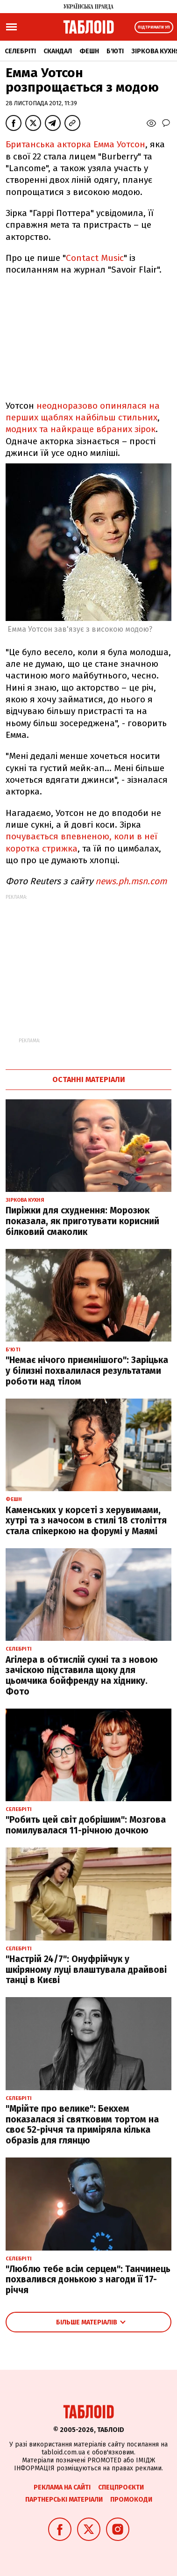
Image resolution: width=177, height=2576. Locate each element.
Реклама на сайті (62, 2487)
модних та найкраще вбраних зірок (81, 429)
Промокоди (131, 2500)
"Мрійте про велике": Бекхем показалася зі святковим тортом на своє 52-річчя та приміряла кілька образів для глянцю (82, 2124)
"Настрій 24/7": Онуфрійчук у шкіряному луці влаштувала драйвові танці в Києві (86, 1970)
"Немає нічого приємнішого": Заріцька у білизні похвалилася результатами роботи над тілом (87, 1371)
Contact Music (95, 258)
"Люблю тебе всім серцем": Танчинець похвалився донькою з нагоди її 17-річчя (88, 2280)
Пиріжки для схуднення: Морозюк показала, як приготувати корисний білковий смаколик (82, 1221)
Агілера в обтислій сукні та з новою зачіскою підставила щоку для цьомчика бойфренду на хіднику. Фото (82, 1675)
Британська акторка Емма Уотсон (75, 144)
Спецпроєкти (121, 2487)
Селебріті (20, 51)
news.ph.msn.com (131, 881)
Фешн (89, 51)
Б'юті (115, 51)
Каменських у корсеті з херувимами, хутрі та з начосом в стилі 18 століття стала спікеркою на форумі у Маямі (86, 1521)
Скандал (57, 51)
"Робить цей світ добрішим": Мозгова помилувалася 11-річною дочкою (86, 1825)
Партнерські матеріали (64, 2500)
